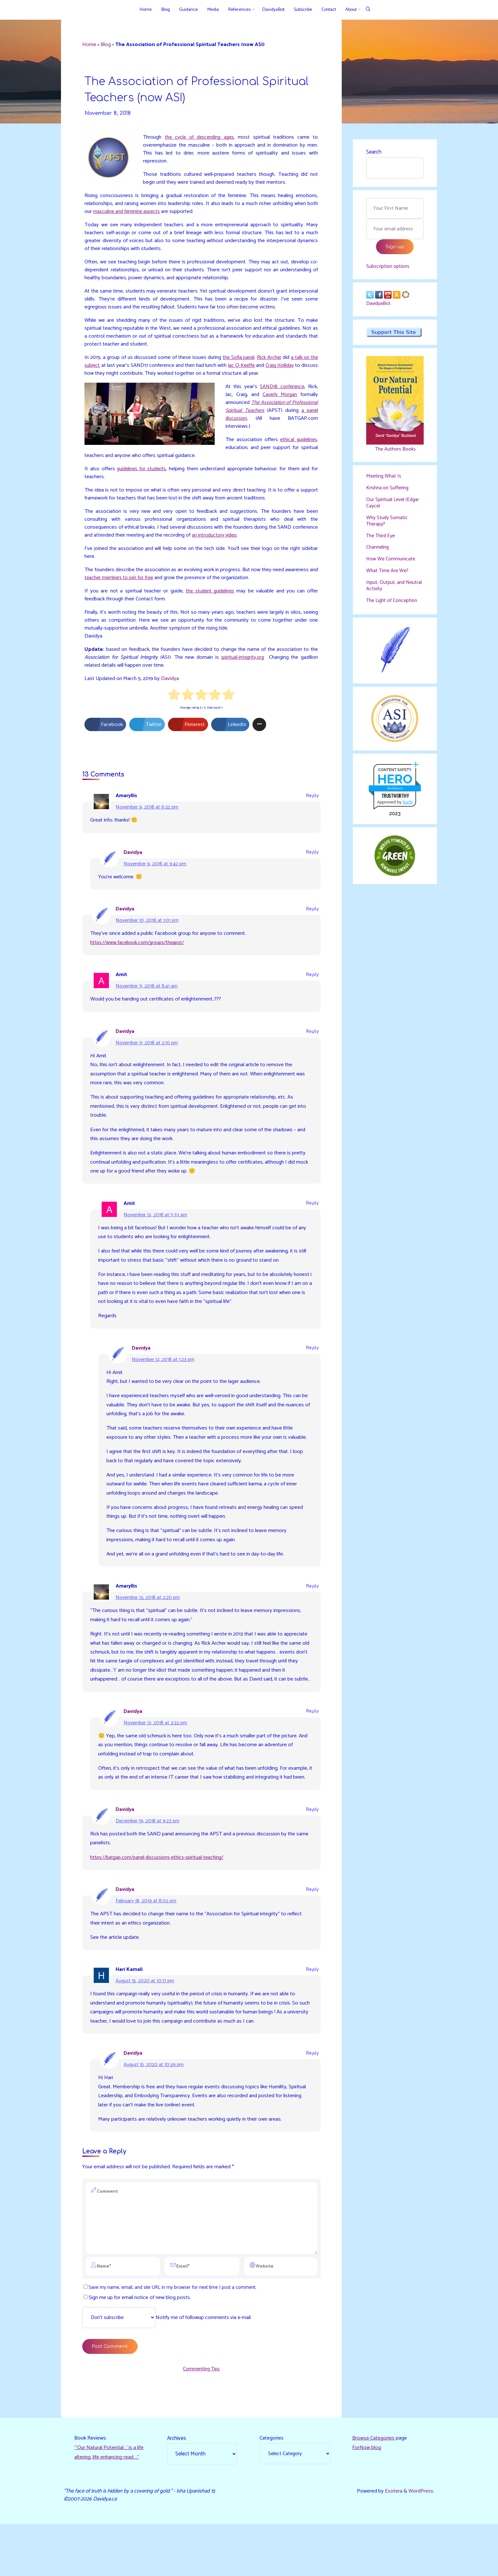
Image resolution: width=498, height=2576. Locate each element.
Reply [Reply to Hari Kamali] (311, 2012)
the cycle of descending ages (200, 138)
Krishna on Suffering (389, 492)
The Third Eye (381, 541)
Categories (272, 2489)
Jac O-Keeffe (256, 370)
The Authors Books (395, 453)
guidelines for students (142, 475)
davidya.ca (394, 795)
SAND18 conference (281, 392)
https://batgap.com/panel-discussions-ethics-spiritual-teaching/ (162, 1899)
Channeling (378, 552)
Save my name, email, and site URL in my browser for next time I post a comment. (171, 2336)
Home (90, 45)
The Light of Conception (393, 606)
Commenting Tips (201, 2418)
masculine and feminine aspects (142, 214)
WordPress (420, 2542)
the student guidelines (210, 599)
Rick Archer (275, 362)
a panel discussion (267, 424)
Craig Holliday (296, 370)
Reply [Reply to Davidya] (311, 864)
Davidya (171, 688)
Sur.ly (407, 809)
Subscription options (389, 268)
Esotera (392, 2542)
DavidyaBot (379, 307)
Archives (176, 2489)
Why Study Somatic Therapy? (388, 525)
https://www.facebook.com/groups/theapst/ (141, 955)
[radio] (174, 706)
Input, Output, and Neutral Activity (386, 591)
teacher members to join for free (131, 586)
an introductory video (246, 543)
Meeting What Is (384, 480)
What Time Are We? (388, 576)
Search (373, 152)
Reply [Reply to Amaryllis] (311, 807)
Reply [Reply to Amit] (311, 987)
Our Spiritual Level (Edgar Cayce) (394, 507)
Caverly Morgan (279, 400)
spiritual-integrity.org (241, 667)
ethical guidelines (297, 446)
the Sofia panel (243, 362)
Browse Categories (373, 2489)
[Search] (368, 9)
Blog (107, 45)
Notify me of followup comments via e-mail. (170, 2366)
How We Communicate (392, 564)
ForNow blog (366, 2498)
